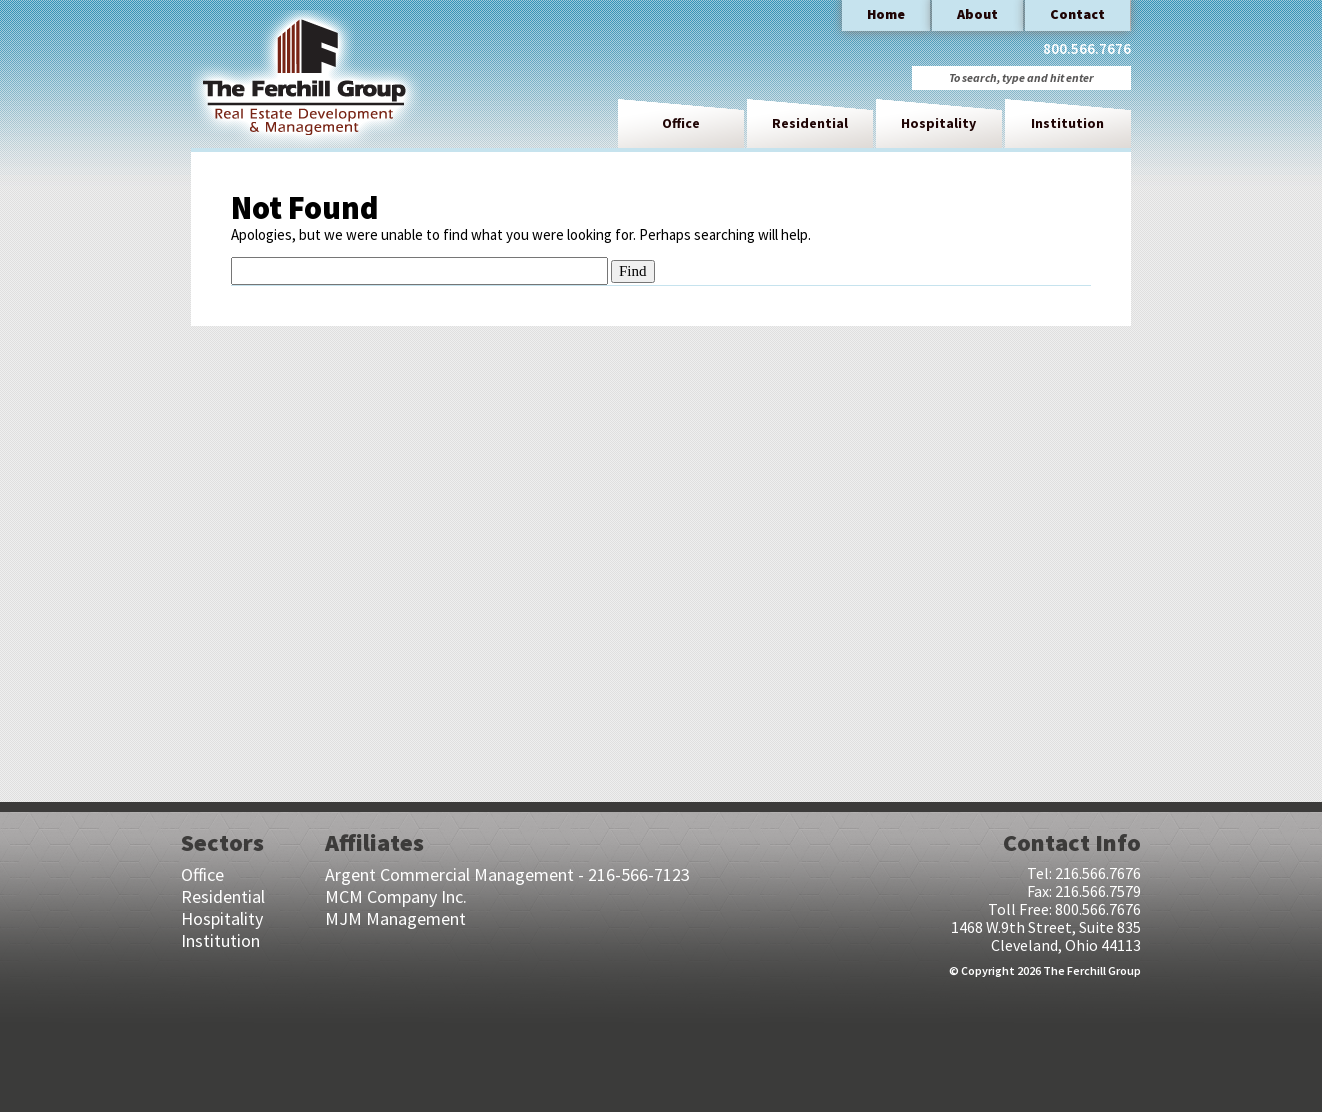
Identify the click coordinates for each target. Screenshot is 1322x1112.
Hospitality (938, 123)
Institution (1067, 123)
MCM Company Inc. (396, 896)
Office (681, 123)
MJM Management (395, 918)
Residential (810, 123)
